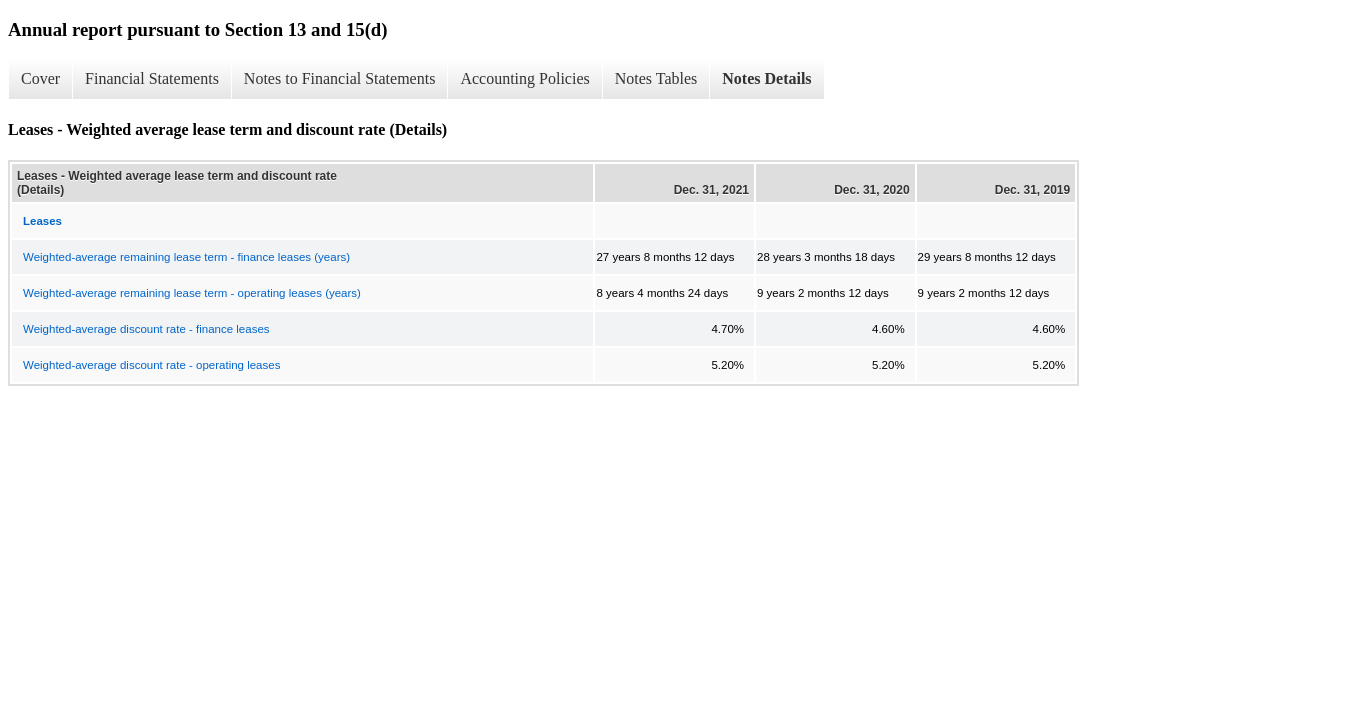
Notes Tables (656, 78)
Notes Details (766, 78)
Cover (40, 78)
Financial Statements (152, 78)
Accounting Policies (524, 78)
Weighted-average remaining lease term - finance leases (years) (186, 257)
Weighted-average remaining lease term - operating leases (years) (192, 293)
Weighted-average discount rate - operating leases (151, 365)
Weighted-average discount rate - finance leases (146, 329)
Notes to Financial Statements (340, 78)
